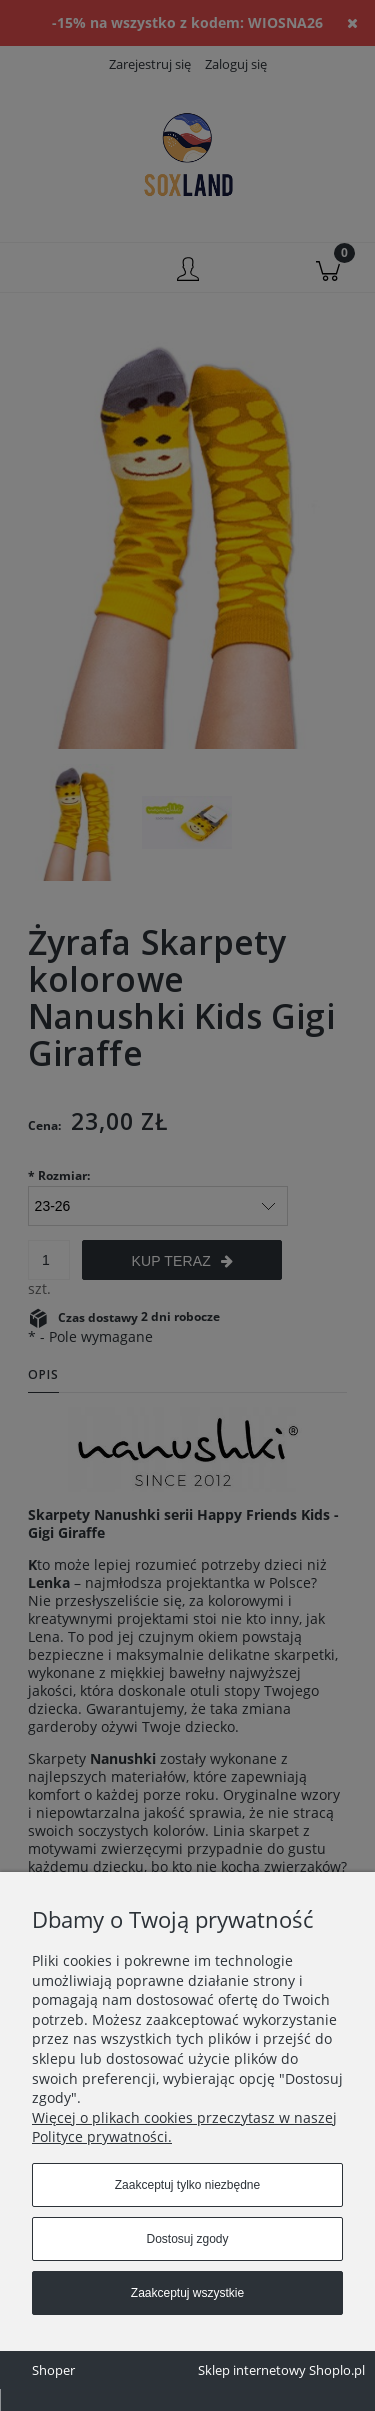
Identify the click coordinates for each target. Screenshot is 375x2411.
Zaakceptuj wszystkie (187, 2293)
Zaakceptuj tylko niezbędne (187, 2185)
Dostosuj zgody (187, 2239)
